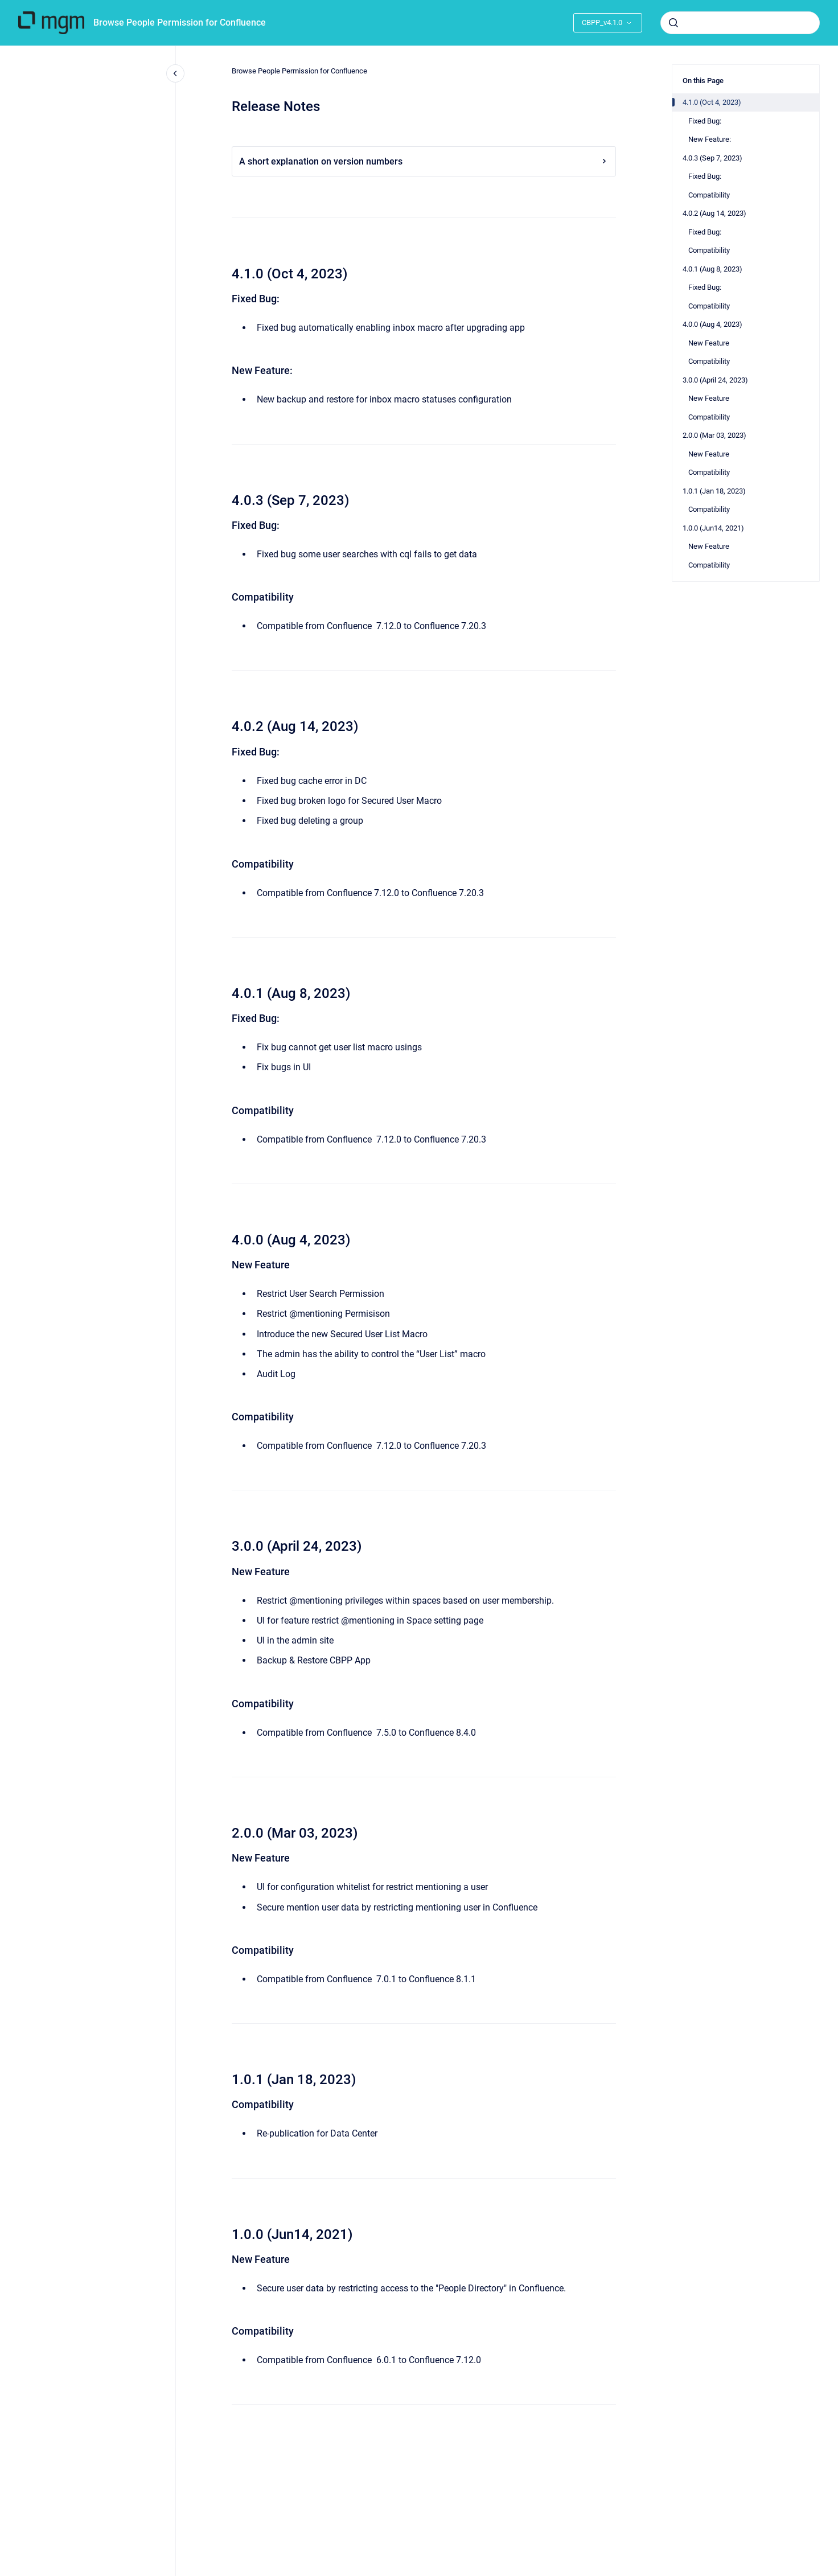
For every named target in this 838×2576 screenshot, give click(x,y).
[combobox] (740, 23)
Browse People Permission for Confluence (179, 22)
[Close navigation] (175, 73)
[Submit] (673, 23)
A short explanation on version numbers (424, 161)
